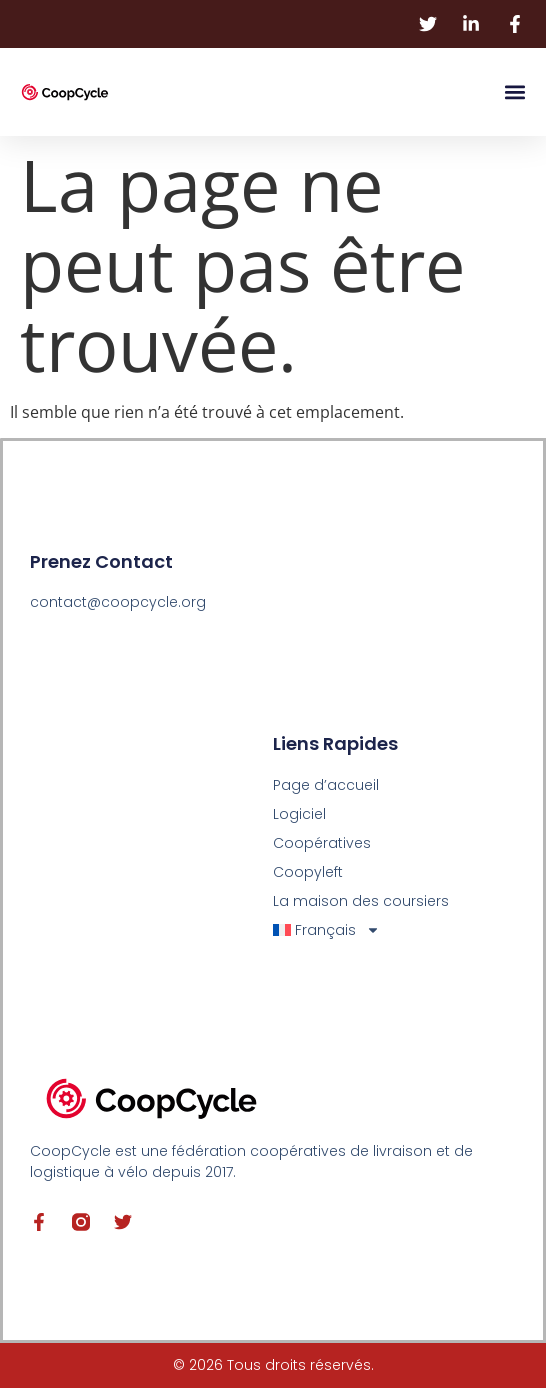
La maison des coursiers (361, 901)
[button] (514, 92)
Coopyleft (308, 872)
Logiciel (299, 814)
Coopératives (322, 843)
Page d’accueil (326, 785)
